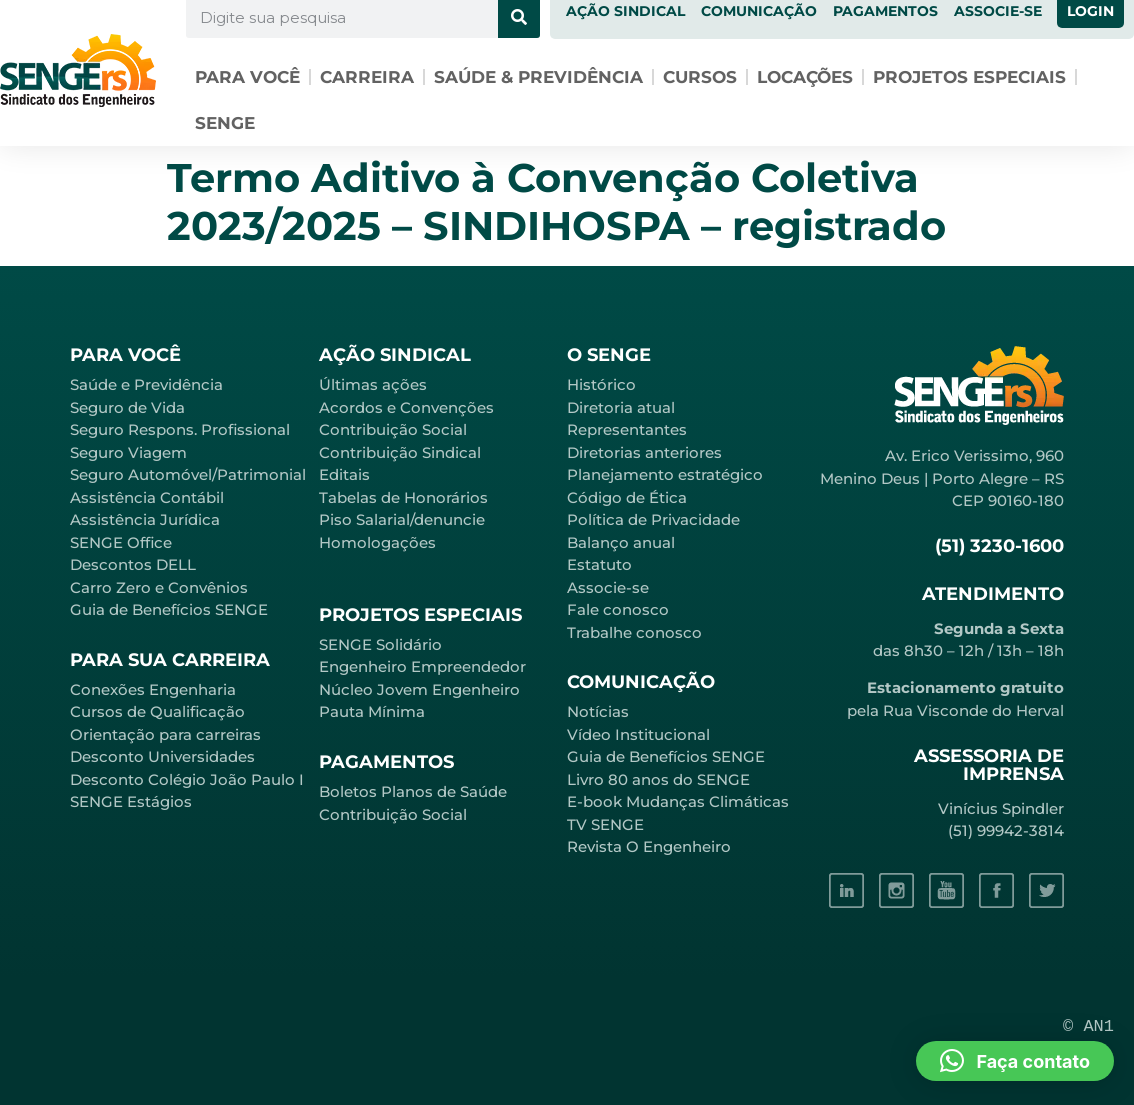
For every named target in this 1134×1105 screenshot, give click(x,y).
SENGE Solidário (380, 644)
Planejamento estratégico (665, 474)
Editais (344, 474)
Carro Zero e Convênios (159, 587)
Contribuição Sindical (400, 452)
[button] (1015, 1061)
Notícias (598, 711)
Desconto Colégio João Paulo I (187, 779)
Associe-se (608, 587)
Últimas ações (373, 384)
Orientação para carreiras (165, 734)
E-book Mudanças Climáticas (678, 801)
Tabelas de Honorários (403, 497)
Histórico (601, 384)
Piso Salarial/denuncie (402, 519)
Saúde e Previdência (146, 384)
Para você (247, 77)
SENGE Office (121, 542)
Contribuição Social (393, 429)
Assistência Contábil (147, 497)
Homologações (377, 542)
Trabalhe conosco (634, 632)
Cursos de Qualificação (157, 711)
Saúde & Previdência (538, 77)
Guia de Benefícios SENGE (169, 609)
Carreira (367, 77)
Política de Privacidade (653, 519)
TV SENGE (605, 824)
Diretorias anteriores (644, 452)
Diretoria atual (621, 407)
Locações (805, 77)
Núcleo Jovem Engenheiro (419, 689)
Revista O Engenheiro (649, 846)
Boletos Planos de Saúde (413, 791)
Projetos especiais (969, 77)
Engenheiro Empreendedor (422, 666)
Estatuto (599, 564)
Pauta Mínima (372, 711)
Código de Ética (627, 497)
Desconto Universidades (162, 756)
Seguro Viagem (128, 452)
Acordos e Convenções (406, 407)
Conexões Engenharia (153, 689)
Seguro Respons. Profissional (180, 429)
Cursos (700, 77)
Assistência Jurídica (145, 519)
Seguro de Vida (127, 407)
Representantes (627, 429)
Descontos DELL (133, 564)
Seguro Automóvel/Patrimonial (188, 474)
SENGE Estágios (131, 801)
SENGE (225, 123)
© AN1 (1088, 1026)
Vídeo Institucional (638, 734)
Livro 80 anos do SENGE (658, 779)
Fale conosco (618, 609)
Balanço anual (621, 542)
